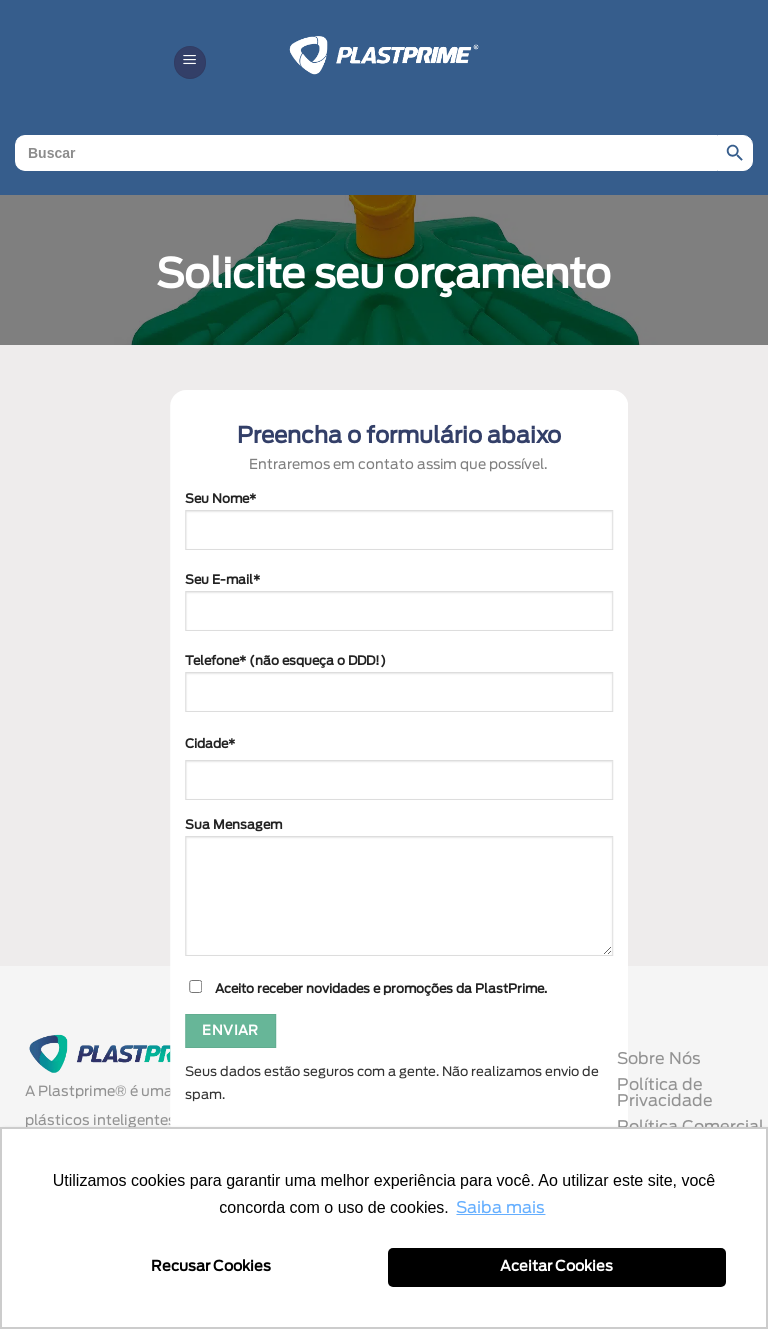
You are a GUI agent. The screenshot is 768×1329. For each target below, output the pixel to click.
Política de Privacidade (665, 1093)
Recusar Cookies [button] (211, 1266)
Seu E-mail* (399, 610)
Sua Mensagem (399, 895)
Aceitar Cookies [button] (556, 1266)
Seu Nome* (399, 529)
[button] (190, 62)
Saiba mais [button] (500, 1208)
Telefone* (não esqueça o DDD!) (399, 691)
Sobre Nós (659, 1059)
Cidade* (210, 744)
